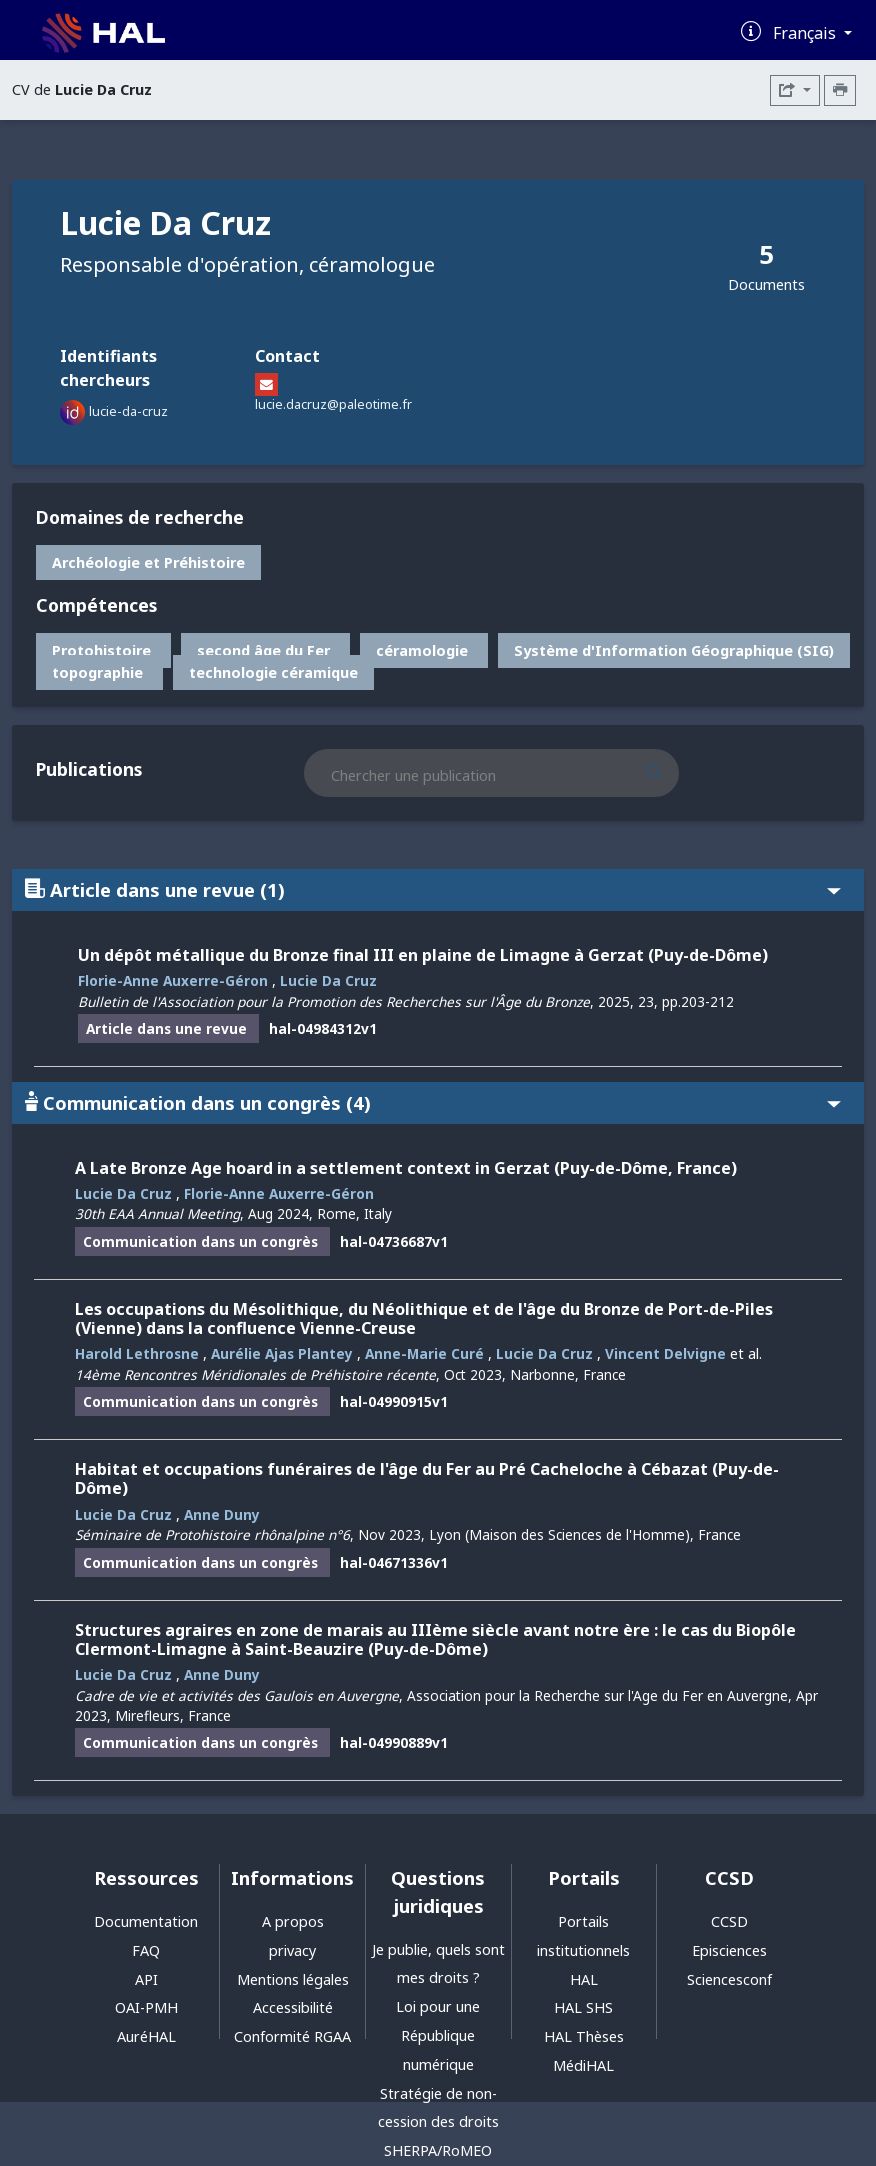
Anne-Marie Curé (424, 1353)
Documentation (146, 1921)
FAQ (146, 1950)
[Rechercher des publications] (671, 773)
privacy (292, 1950)
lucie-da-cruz (128, 411)
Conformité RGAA (292, 2036)
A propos (293, 1921)
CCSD (729, 1921)
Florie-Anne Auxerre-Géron (173, 980)
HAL (584, 1979)
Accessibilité (293, 2007)
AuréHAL (146, 2036)
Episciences (729, 1950)
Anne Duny (222, 1514)
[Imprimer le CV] (840, 90)
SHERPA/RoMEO (438, 2150)
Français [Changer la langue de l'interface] (806, 33)
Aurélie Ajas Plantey (282, 1353)
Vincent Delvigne (665, 1353)
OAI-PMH (146, 2007)
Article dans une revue (433, 889)
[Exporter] (795, 90)
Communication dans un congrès (433, 1102)
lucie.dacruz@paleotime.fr (333, 404)
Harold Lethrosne (137, 1353)
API (146, 1979)
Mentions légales (293, 1979)
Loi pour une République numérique (438, 2035)
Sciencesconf (729, 1979)
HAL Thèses (584, 2036)
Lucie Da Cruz (328, 980)
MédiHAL (583, 2065)
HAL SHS (583, 2007)
